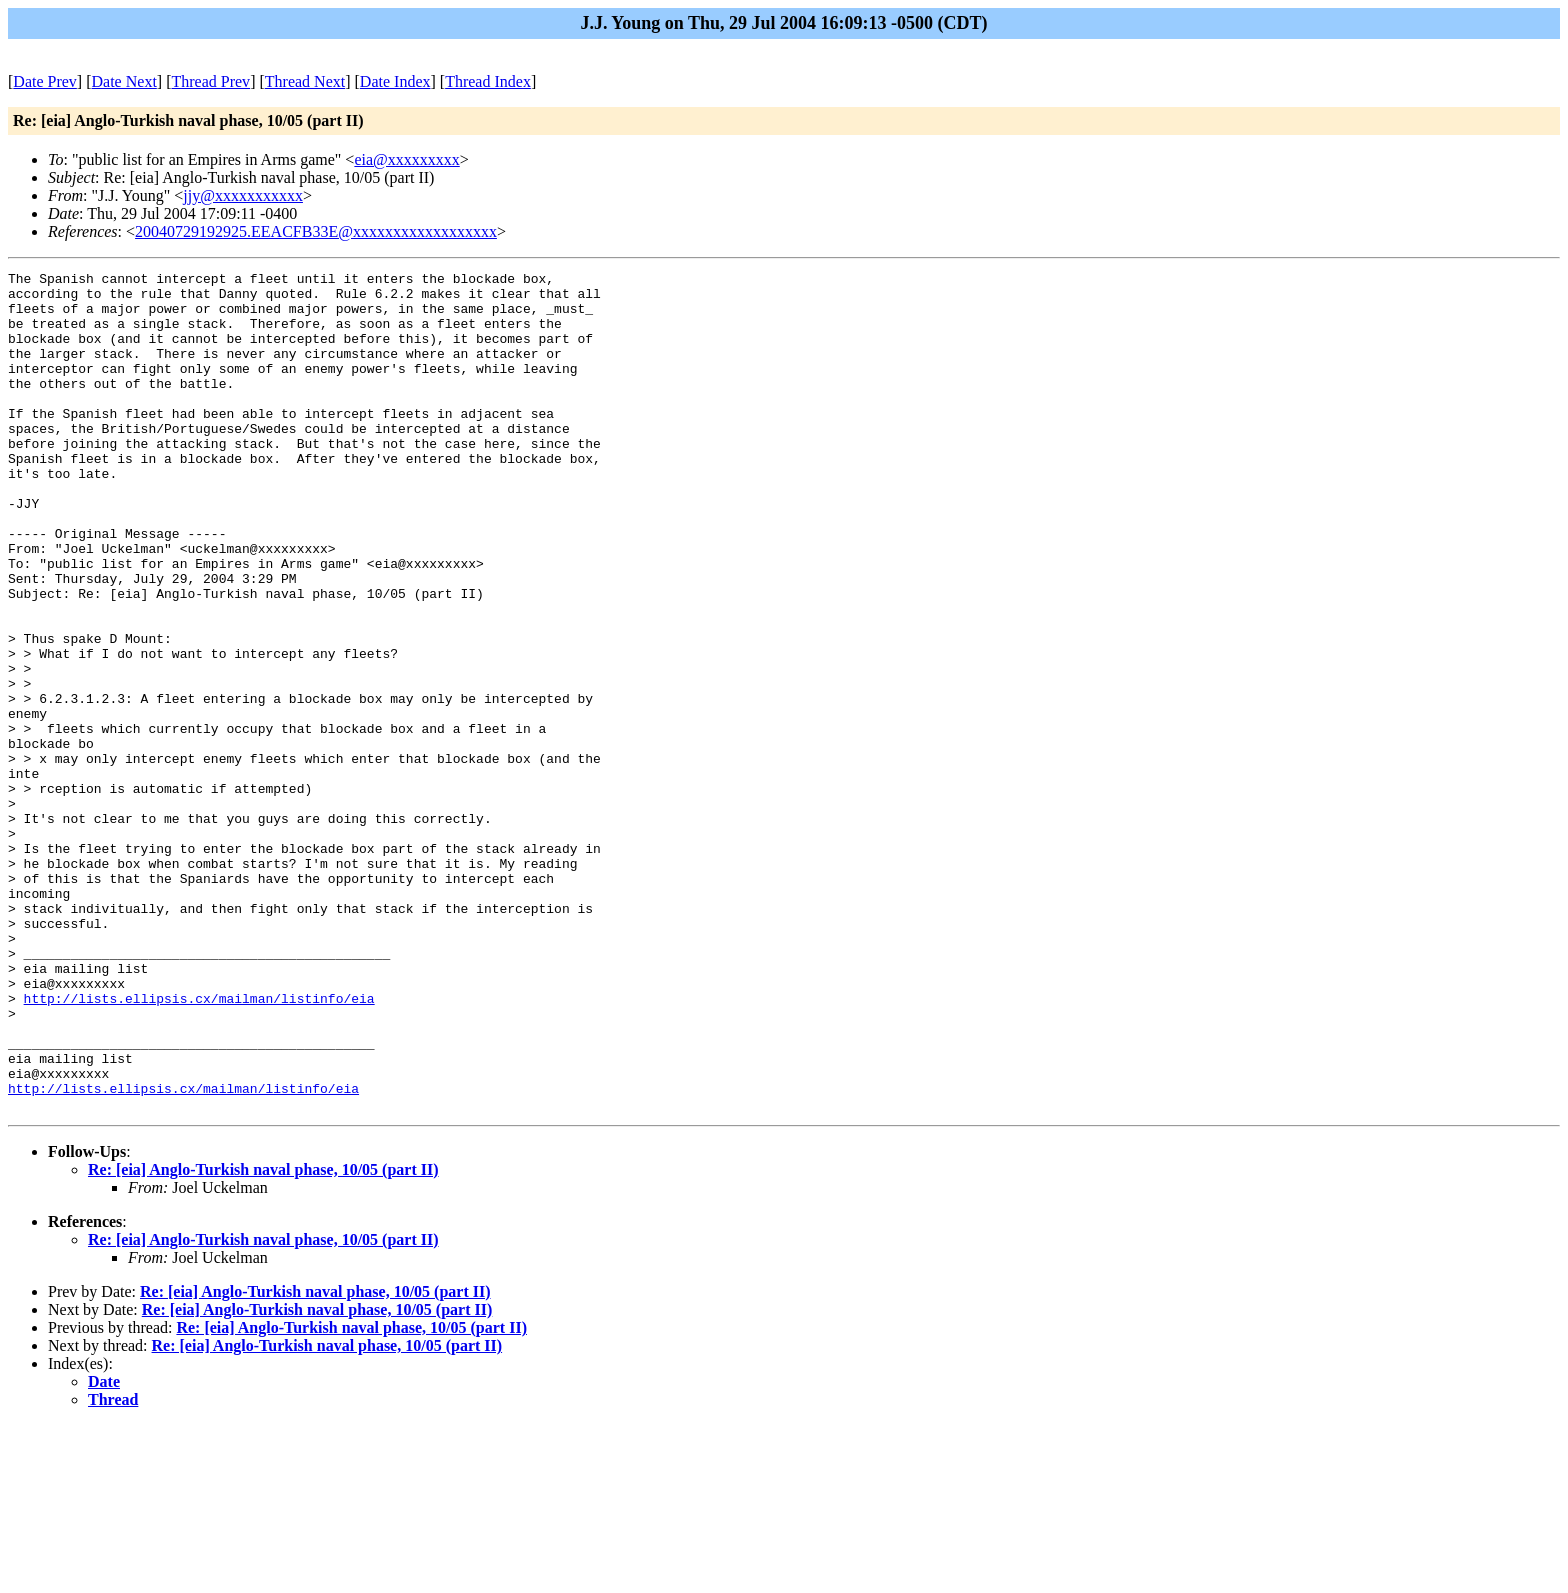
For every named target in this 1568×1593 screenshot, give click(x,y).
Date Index (395, 81)
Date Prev (45, 81)
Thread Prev (210, 81)
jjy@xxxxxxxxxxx (243, 195)
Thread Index (488, 81)
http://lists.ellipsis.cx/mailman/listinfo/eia (199, 1145)
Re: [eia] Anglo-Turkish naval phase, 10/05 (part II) (263, 1337)
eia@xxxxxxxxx (406, 159)
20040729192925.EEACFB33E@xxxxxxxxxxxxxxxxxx (316, 231)
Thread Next (305, 81)
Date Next (124, 81)
